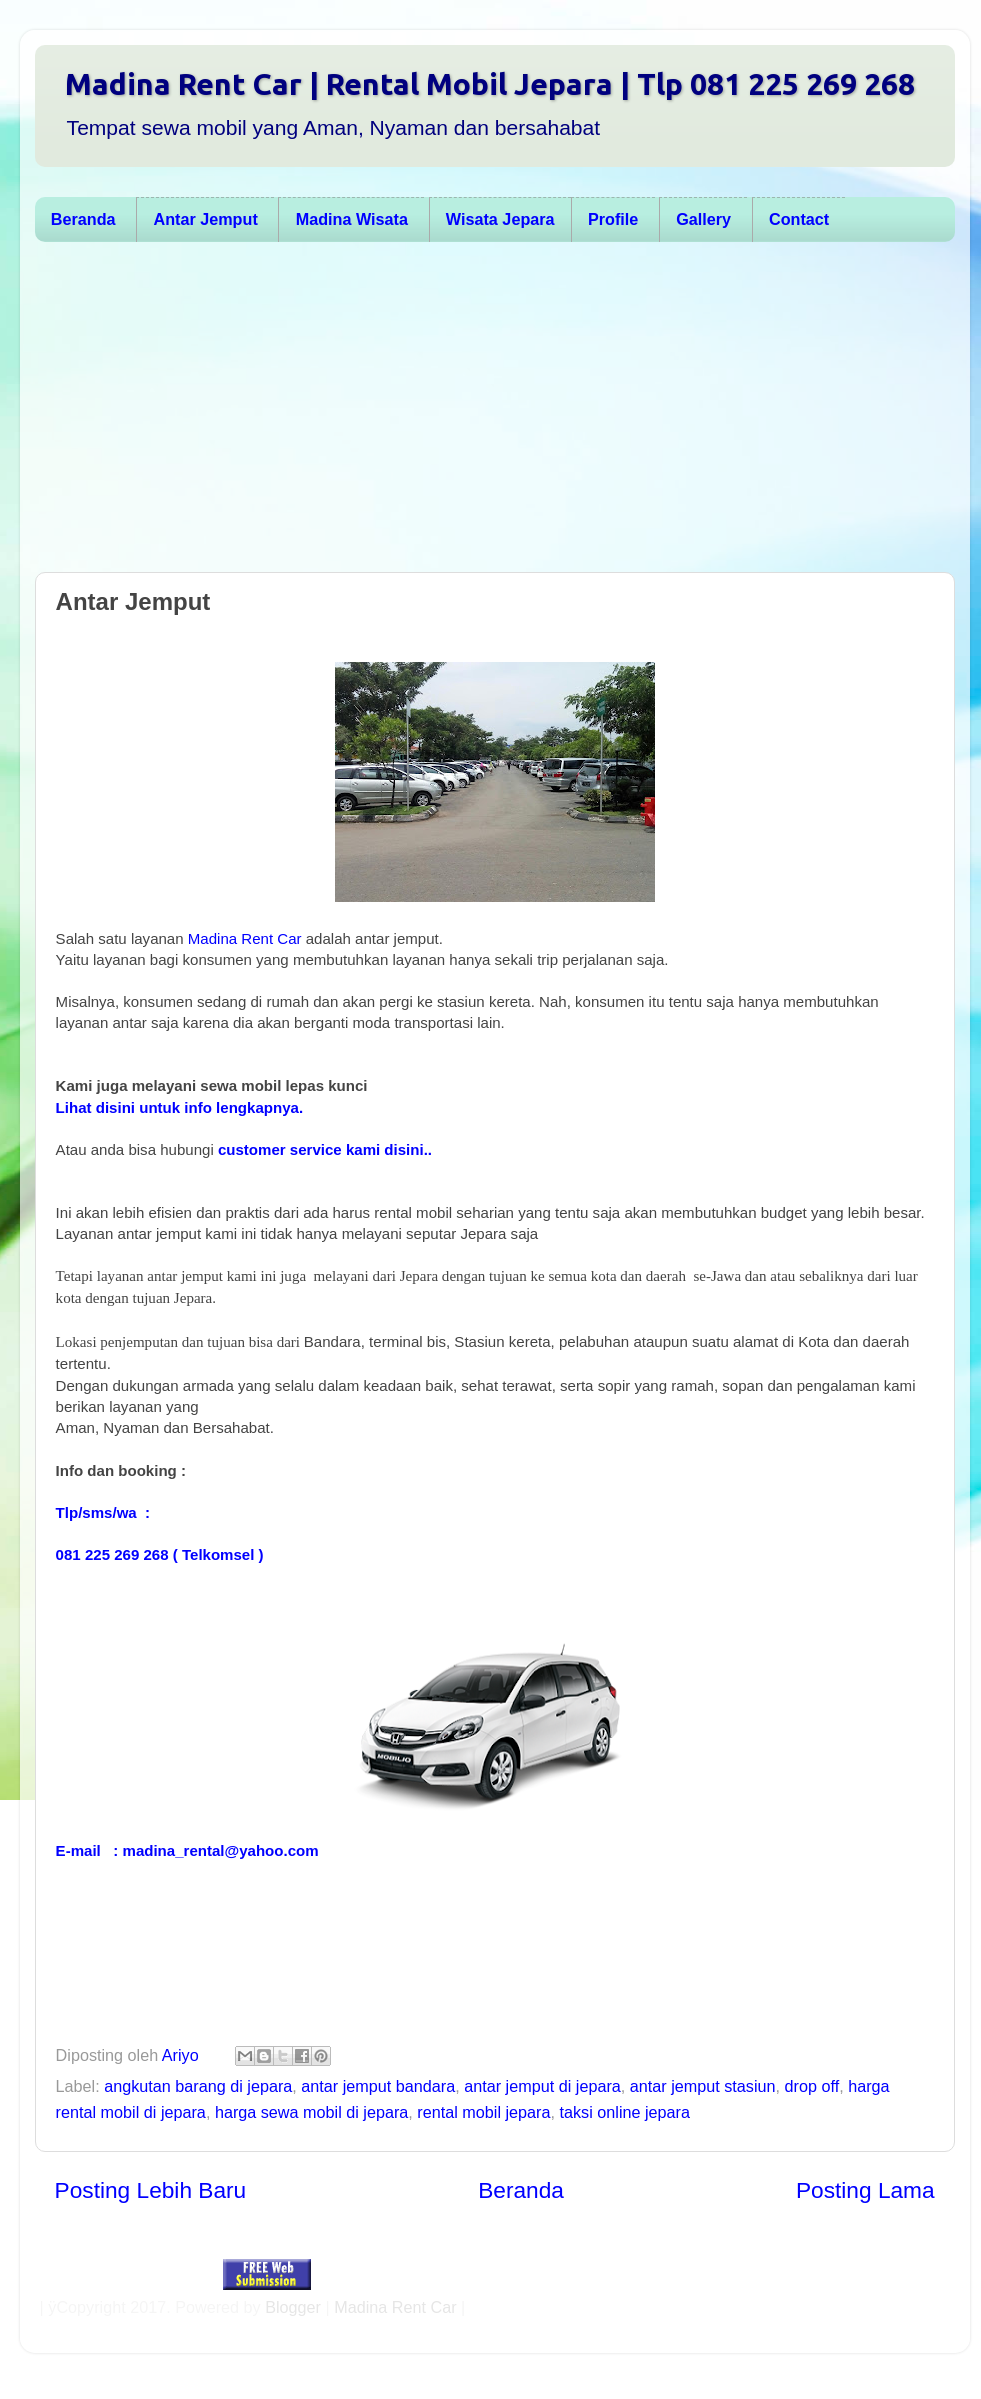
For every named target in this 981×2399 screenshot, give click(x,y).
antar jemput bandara (378, 2086)
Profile (613, 219)
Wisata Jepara (500, 219)
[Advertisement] (403, 412)
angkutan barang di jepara (198, 2086)
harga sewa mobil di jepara (311, 2112)
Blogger (293, 2307)
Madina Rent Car (245, 938)
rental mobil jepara (483, 2112)
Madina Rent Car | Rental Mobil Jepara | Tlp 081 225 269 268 (490, 84)
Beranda (83, 219)
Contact (799, 219)
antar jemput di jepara (542, 2086)
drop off (812, 2086)
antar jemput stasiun (703, 2086)
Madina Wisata (352, 219)
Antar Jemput (205, 219)
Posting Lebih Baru (151, 2190)
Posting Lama (865, 2190)
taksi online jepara (625, 2112)
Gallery (703, 219)
